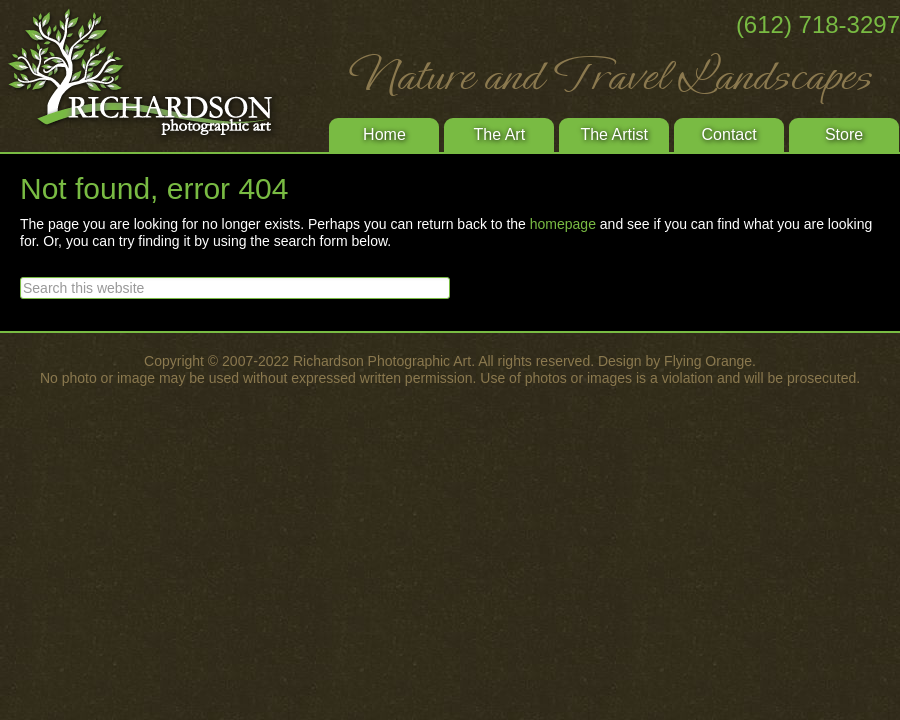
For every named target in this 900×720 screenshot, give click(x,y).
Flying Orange (708, 361)
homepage (563, 224)
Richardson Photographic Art (150, 75)
